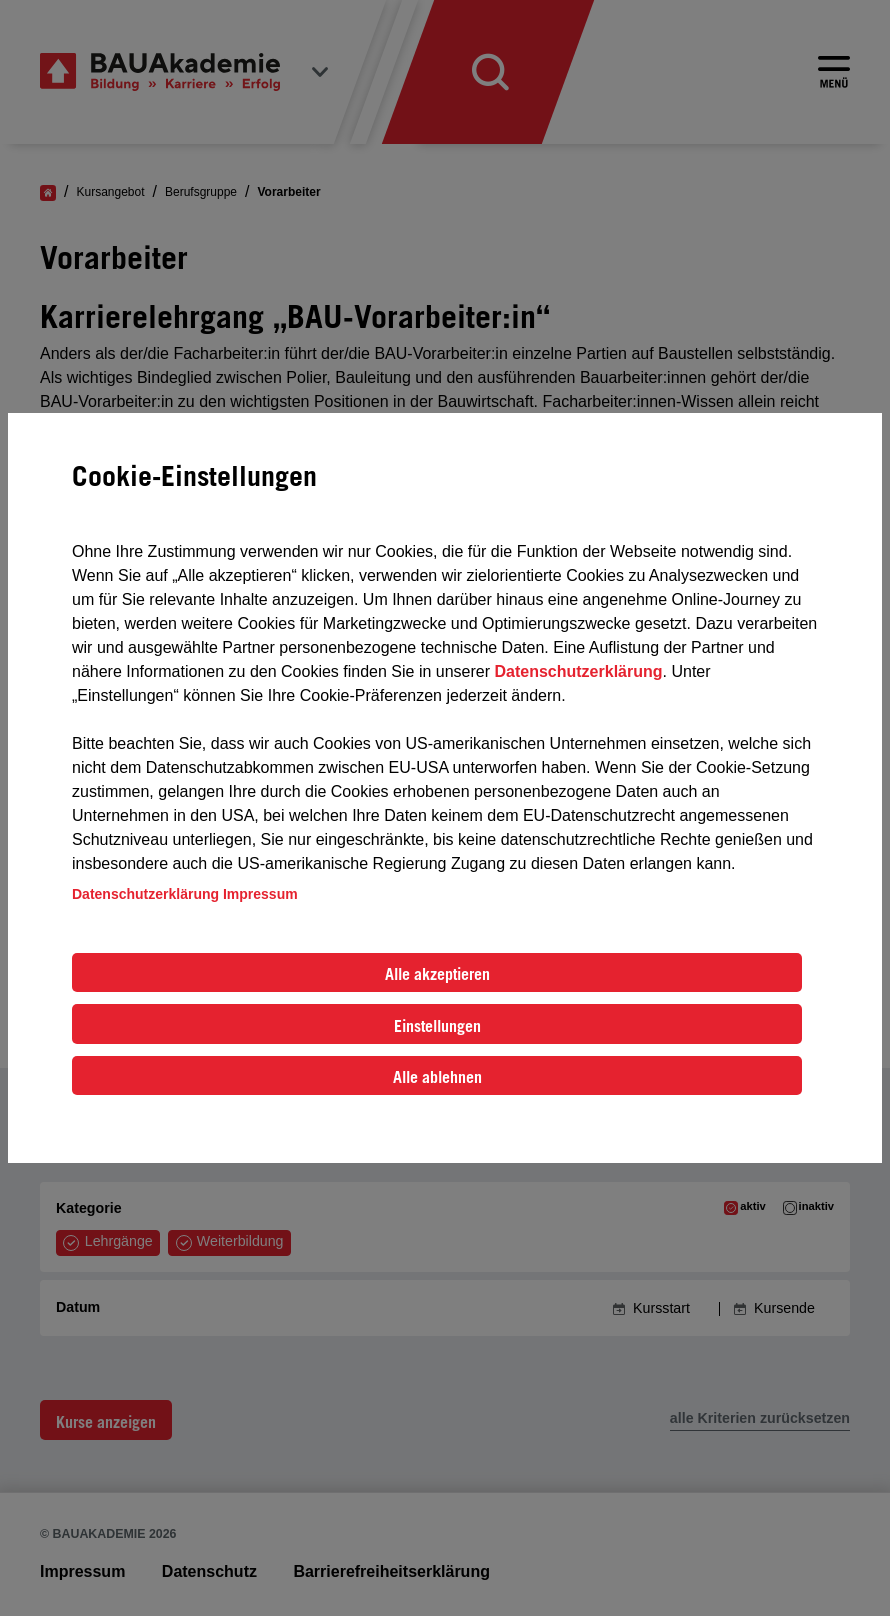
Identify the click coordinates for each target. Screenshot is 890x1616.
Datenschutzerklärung (578, 671)
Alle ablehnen (437, 1077)
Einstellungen (437, 1026)
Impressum (260, 894)
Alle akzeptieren (437, 974)
